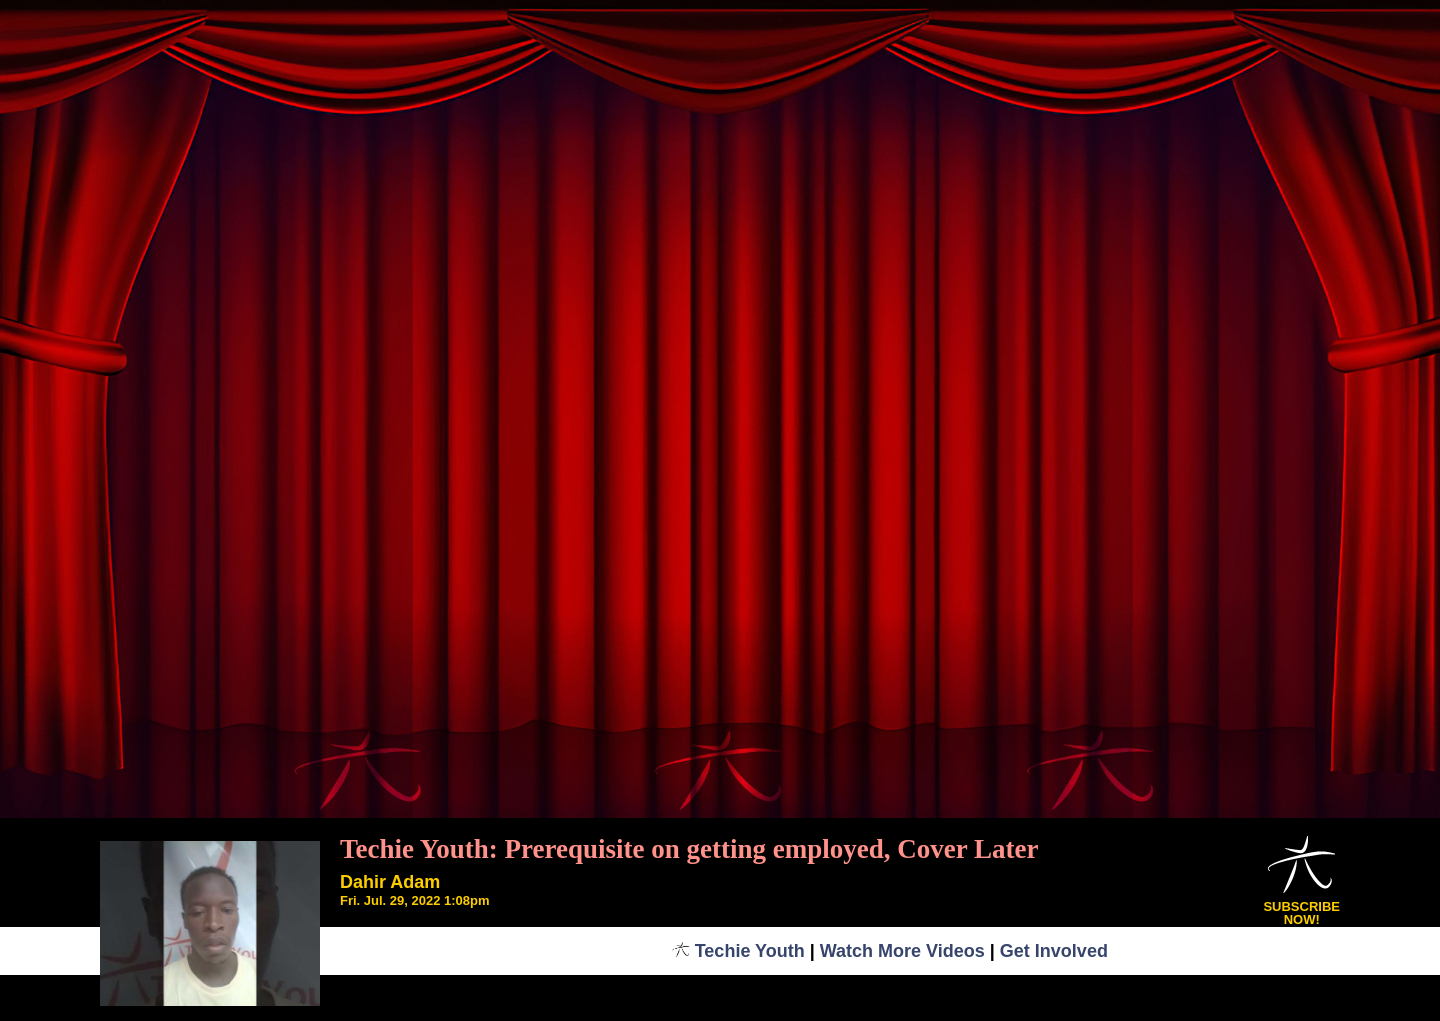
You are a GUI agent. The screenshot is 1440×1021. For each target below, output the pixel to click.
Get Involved (1054, 951)
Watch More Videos (902, 951)
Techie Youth (738, 951)
